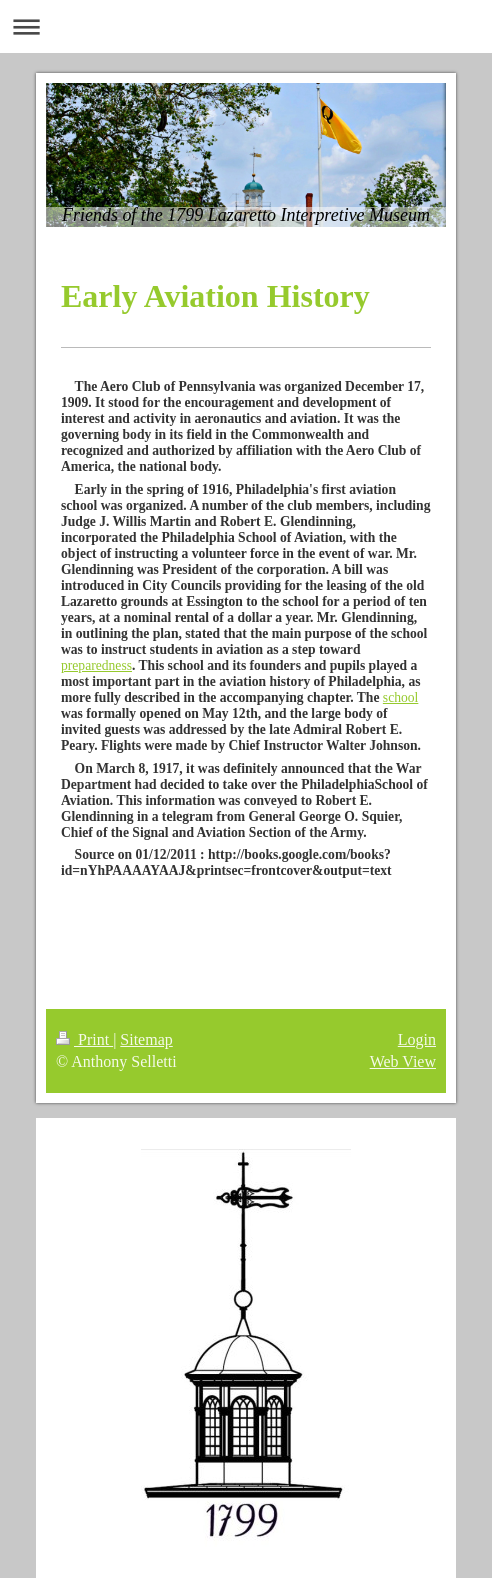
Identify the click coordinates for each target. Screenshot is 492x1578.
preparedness (96, 665)
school (401, 697)
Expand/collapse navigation (246, 26)
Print (84, 1039)
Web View (403, 1061)
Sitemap (146, 1039)
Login (417, 1039)
